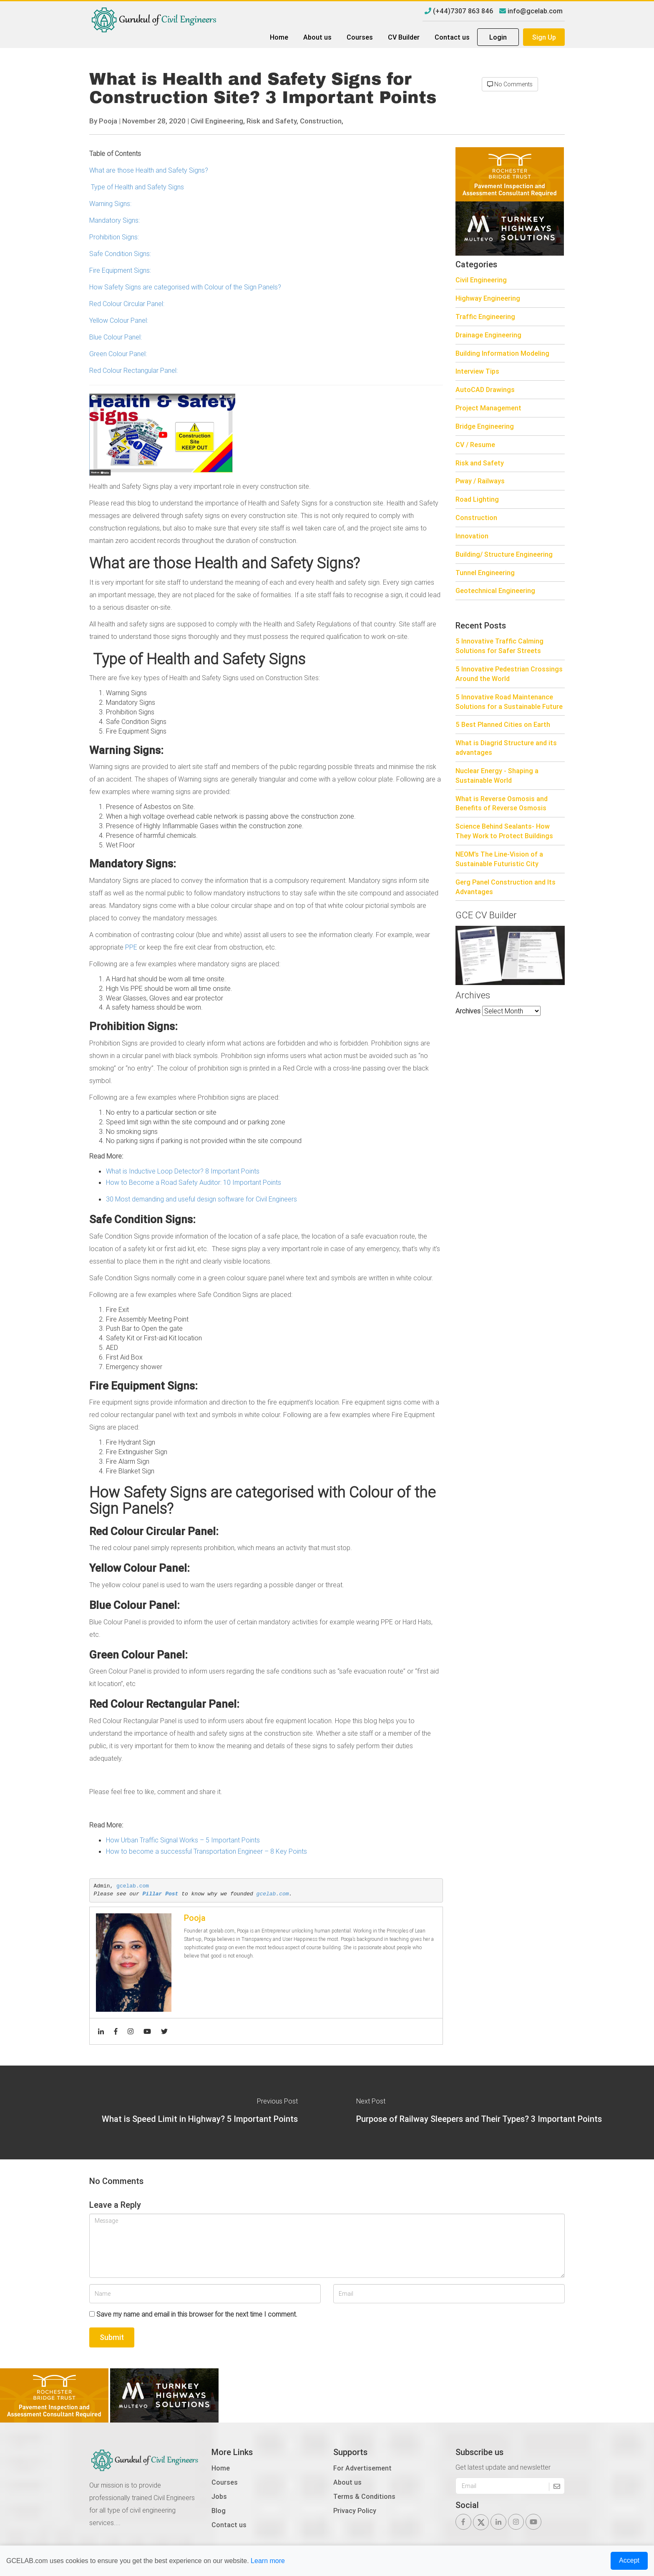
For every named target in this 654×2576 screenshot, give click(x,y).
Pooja (108, 121)
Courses (360, 37)
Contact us (452, 37)
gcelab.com (132, 1886)
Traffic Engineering (485, 316)
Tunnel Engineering (485, 572)
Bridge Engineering (484, 426)
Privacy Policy (354, 2510)
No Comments (510, 84)
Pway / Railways (480, 481)
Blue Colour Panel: (115, 337)
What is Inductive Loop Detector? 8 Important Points (182, 1171)
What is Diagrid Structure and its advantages (506, 747)
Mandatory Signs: (114, 220)
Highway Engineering (487, 298)
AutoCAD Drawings (485, 389)
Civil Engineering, (218, 121)
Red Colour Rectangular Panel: (133, 370)
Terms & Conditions (364, 2496)
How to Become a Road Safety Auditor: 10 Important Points (193, 1182)
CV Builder (404, 37)
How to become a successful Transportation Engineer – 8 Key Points (206, 1851)
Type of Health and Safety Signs (136, 187)
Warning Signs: (110, 203)
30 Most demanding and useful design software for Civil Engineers (201, 1199)
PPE (131, 947)
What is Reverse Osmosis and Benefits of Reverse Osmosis (501, 803)
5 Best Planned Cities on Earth (502, 724)
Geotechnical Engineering (495, 590)
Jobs (219, 2496)
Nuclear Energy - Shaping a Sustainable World (496, 775)
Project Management (488, 408)
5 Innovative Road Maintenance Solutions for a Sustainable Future (509, 702)
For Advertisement (362, 2468)
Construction (476, 517)
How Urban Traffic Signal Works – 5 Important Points (183, 1840)
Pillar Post (161, 1894)
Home (279, 37)
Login (498, 37)
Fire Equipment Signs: (120, 270)
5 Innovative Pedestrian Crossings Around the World (509, 674)
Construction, (321, 121)
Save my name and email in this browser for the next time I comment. (196, 2314)
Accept (629, 2560)
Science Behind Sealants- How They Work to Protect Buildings (504, 831)
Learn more (268, 2560)
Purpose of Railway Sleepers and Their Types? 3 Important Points (479, 2119)
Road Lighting (477, 499)
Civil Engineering (481, 280)
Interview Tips (477, 371)
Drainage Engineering (488, 335)
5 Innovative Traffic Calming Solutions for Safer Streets (499, 646)
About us (317, 37)
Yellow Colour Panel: (118, 320)
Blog (218, 2510)
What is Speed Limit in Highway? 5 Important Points (200, 2119)
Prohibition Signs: (114, 237)
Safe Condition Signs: (120, 253)
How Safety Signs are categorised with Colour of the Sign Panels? (185, 287)
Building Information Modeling (502, 353)
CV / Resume (475, 444)
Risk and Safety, (272, 121)
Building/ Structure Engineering (504, 554)
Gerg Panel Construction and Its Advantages (505, 887)
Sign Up (544, 37)
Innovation (471, 536)
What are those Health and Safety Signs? (148, 170)
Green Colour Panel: (118, 353)
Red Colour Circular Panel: (126, 303)
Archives (467, 1011)
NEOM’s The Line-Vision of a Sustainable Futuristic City (499, 859)
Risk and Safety (479, 463)
